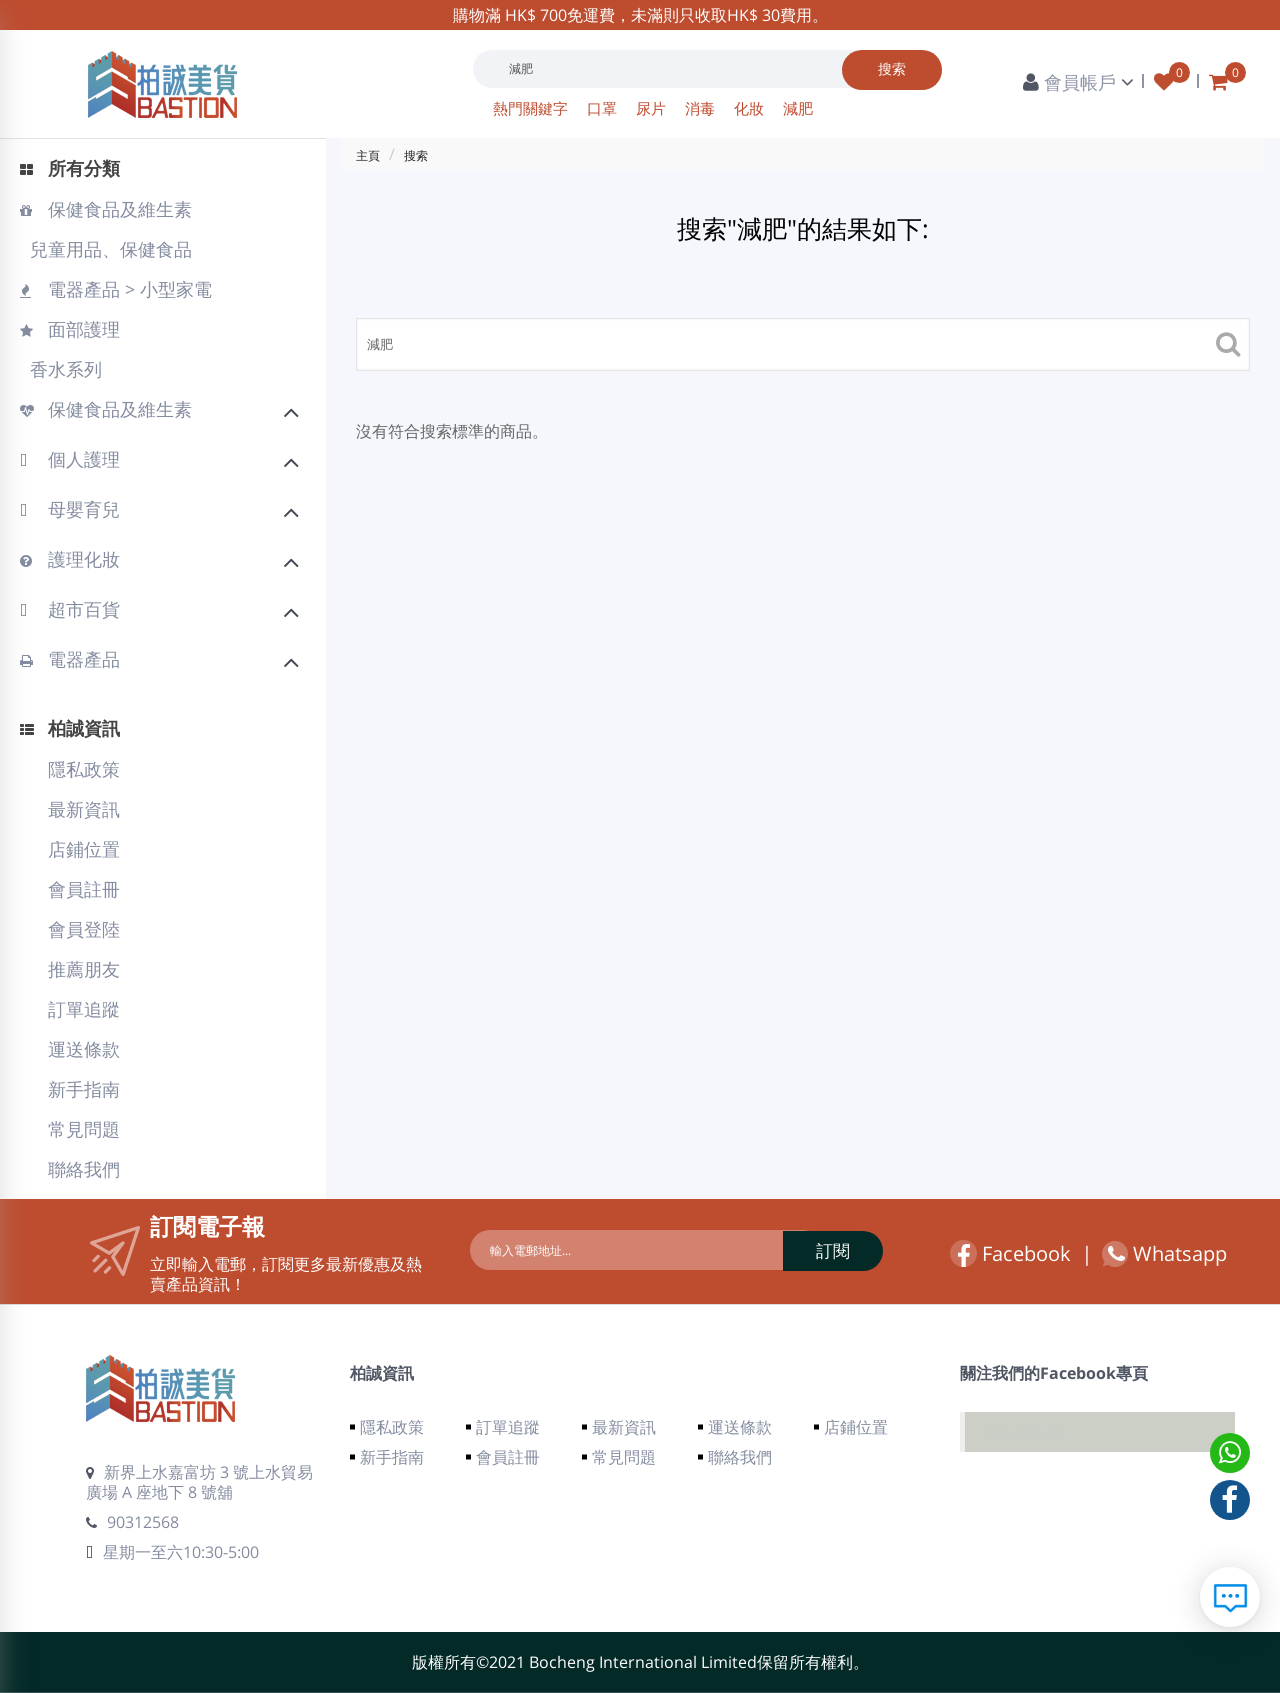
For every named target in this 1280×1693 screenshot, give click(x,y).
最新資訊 (84, 809)
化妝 (751, 108)
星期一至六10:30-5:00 (172, 1552)
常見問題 (84, 1129)
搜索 (416, 155)
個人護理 (160, 462)
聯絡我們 (84, 1169)
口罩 (604, 108)
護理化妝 (160, 562)
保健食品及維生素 (106, 209)
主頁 (368, 155)
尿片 (653, 108)
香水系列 (63, 369)
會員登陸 (84, 929)
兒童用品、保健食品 (108, 249)
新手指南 (84, 1089)
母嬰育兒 (160, 512)
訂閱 (794, 1250)
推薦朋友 (84, 969)
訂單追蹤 (84, 1009)
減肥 (798, 108)
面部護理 (70, 329)
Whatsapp (1164, 1254)
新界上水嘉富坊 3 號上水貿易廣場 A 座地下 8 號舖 (199, 1482)
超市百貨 (160, 612)
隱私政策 (84, 769)
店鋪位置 (84, 849)
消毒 (702, 108)
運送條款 (84, 1049)
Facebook (1010, 1253)
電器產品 (160, 662)
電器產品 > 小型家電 (116, 289)
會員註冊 (84, 889)
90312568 (132, 1522)
